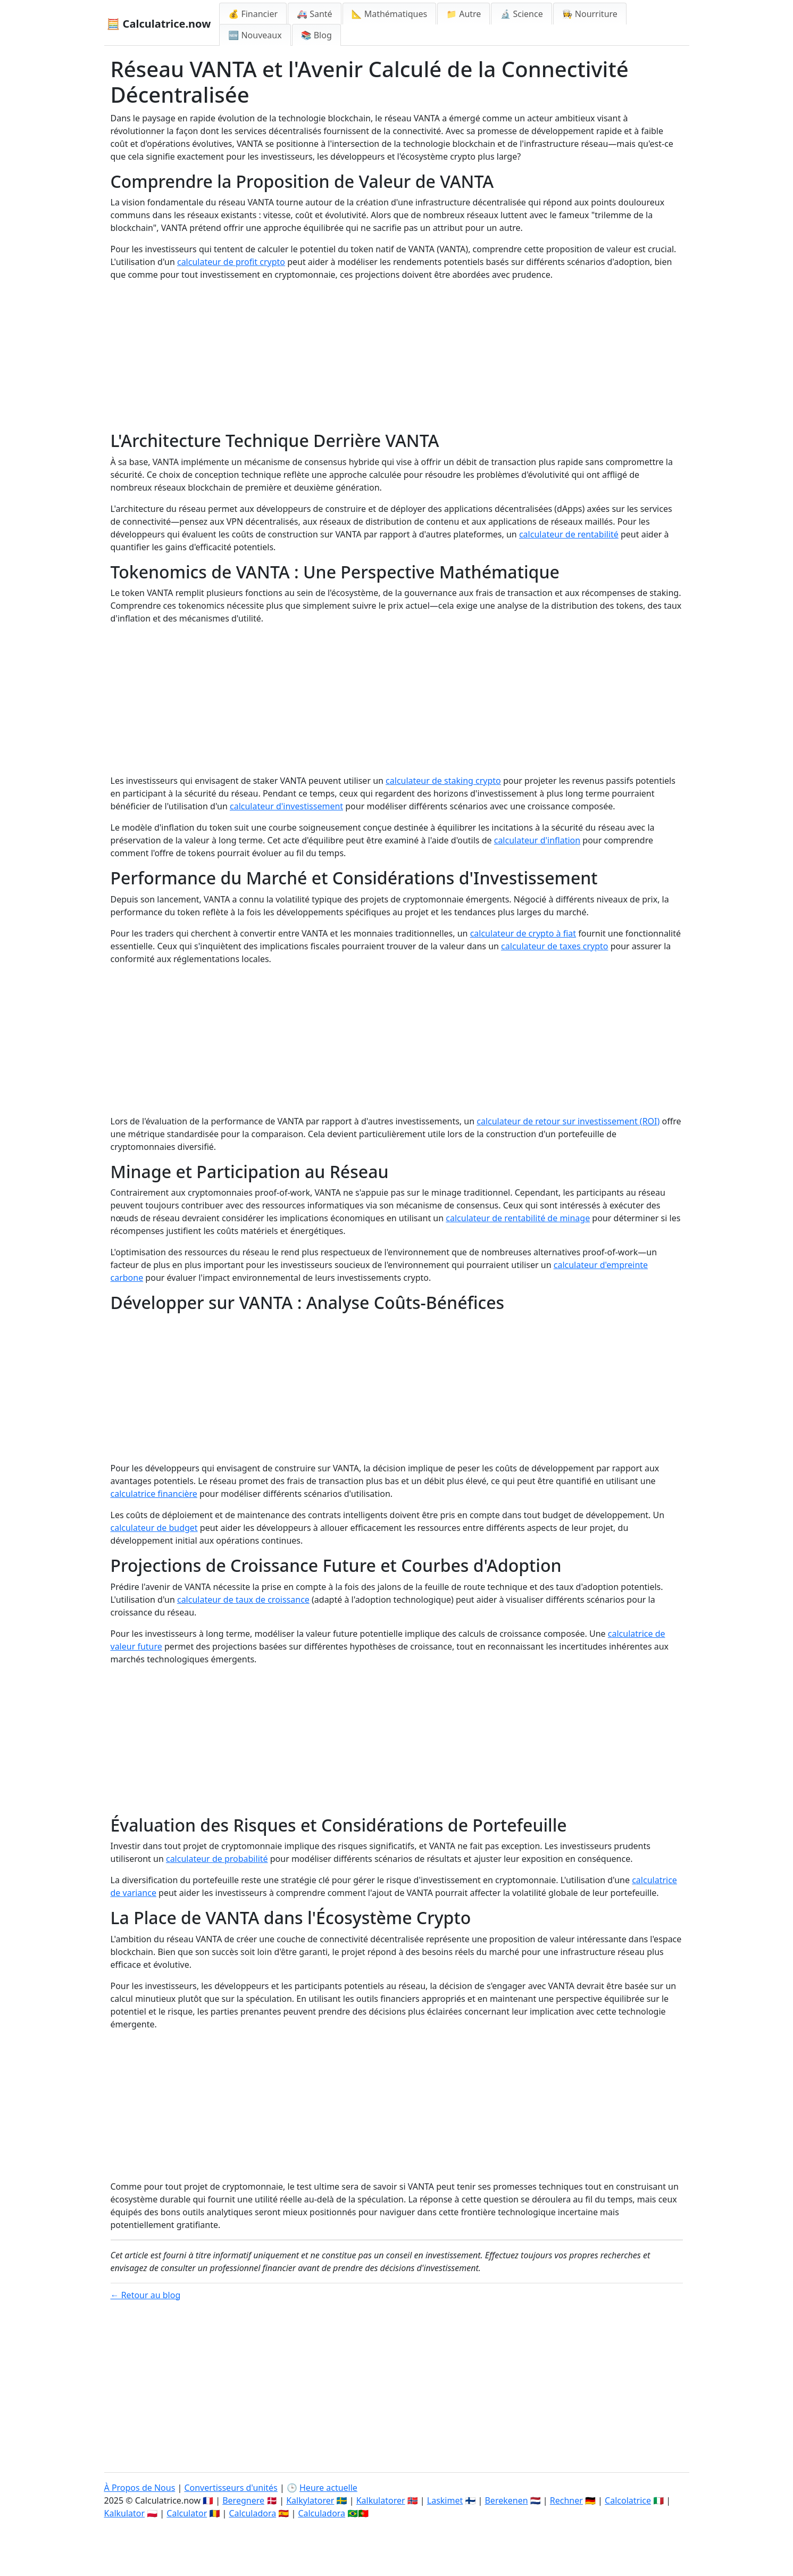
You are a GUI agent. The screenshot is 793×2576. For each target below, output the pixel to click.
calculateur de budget (154, 1528)
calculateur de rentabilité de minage (518, 1218)
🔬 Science (521, 14)
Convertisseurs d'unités (230, 2488)
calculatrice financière (154, 1494)
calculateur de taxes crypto (554, 946)
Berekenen (506, 2500)
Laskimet (445, 2500)
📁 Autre (463, 14)
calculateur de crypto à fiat (523, 933)
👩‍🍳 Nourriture (589, 14)
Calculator (186, 2513)
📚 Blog (316, 35)
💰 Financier (253, 14)
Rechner (566, 2500)
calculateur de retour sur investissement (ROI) (568, 1121)
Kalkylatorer (310, 2500)
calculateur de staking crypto (443, 780)
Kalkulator (124, 2513)
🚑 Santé (314, 14)
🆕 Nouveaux (254, 35)
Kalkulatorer (380, 2500)
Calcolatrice (628, 2500)
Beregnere (243, 2500)
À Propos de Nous (140, 2488)
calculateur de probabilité (217, 1859)
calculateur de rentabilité (569, 534)
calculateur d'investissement (286, 806)
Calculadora (253, 2513)
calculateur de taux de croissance (243, 1599)
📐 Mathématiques (390, 14)
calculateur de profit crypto (231, 262)
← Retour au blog (146, 2295)
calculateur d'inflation (537, 840)
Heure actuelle (328, 2488)
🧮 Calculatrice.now (159, 23)
